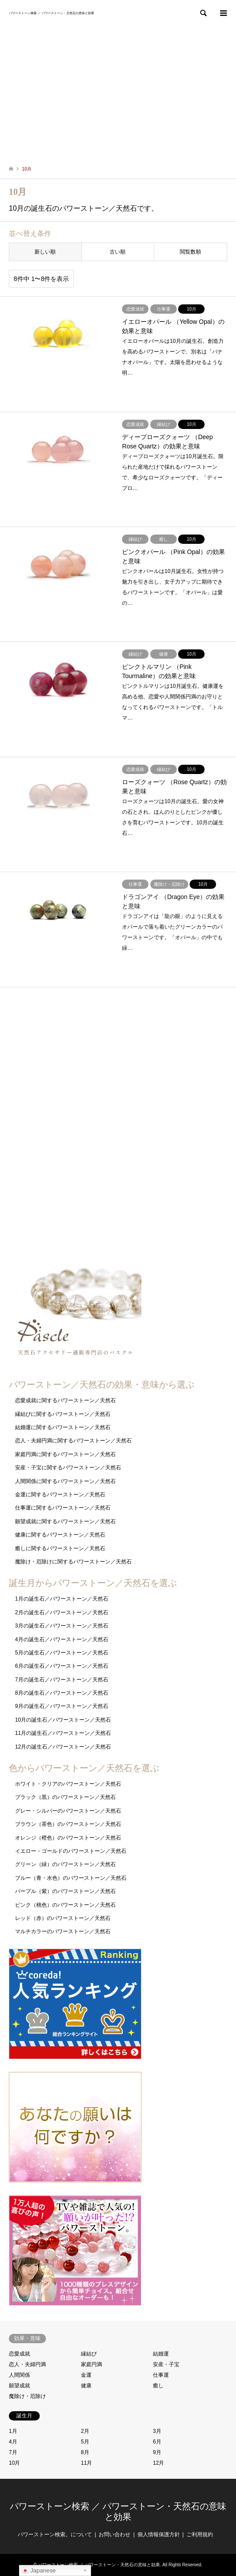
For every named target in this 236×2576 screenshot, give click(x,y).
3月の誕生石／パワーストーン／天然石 (61, 1626)
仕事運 (161, 2375)
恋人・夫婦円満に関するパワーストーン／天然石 (73, 1441)
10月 (14, 2463)
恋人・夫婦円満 (27, 2364)
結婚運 (161, 2354)
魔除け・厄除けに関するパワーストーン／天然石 (73, 1562)
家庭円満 (91, 2364)
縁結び (89, 2354)
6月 (157, 2442)
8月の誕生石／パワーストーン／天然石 (61, 1693)
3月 (157, 2431)
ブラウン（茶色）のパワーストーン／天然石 (68, 1824)
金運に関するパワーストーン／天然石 (60, 1494)
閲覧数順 (190, 252)
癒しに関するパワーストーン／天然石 (60, 1548)
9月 (157, 2452)
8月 (85, 2452)
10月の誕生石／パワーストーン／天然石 (63, 1720)
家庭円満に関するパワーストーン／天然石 (65, 1454)
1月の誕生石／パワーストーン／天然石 (61, 1599)
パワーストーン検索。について (55, 2534)
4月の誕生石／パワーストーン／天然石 (61, 1639)
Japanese (39, 2570)
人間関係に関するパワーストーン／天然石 (65, 1481)
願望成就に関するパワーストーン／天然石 (65, 1521)
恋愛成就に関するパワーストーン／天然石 (65, 1400)
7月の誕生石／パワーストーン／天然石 (61, 1680)
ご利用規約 (200, 2534)
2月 (85, 2431)
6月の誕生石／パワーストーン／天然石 (61, 1666)
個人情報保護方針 (158, 2534)
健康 (86, 2386)
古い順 (118, 252)
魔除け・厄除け (27, 2396)
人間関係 (19, 2375)
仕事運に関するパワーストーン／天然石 (62, 1508)
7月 (13, 2452)
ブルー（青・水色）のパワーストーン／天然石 (70, 1878)
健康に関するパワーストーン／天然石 (60, 1535)
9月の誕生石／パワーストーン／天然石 (61, 1706)
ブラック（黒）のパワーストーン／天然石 (65, 1797)
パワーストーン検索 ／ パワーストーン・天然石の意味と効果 (99, 2564)
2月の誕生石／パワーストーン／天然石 (61, 1612)
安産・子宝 (166, 2364)
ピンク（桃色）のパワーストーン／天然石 (65, 1905)
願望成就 (19, 2386)
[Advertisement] (118, 93)
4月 (13, 2442)
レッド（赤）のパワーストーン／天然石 (62, 1918)
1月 (13, 2431)
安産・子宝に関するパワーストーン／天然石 (68, 1467)
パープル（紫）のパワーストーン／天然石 (65, 1891)
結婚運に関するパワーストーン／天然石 (62, 1427)
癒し (158, 2386)
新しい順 (45, 252)
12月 (158, 2463)
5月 (85, 2442)
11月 (86, 2463)
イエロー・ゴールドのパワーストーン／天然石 (70, 1851)
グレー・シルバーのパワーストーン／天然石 (68, 1811)
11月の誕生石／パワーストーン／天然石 (63, 1733)
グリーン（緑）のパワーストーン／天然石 (65, 1864)
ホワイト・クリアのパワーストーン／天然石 (68, 1784)
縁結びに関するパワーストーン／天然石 (62, 1414)
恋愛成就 (19, 2354)
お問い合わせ (114, 2534)
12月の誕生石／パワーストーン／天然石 (63, 1747)
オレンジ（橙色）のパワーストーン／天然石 (68, 1838)
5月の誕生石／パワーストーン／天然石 (61, 1653)
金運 (86, 2375)
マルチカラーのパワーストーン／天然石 (62, 1931)
